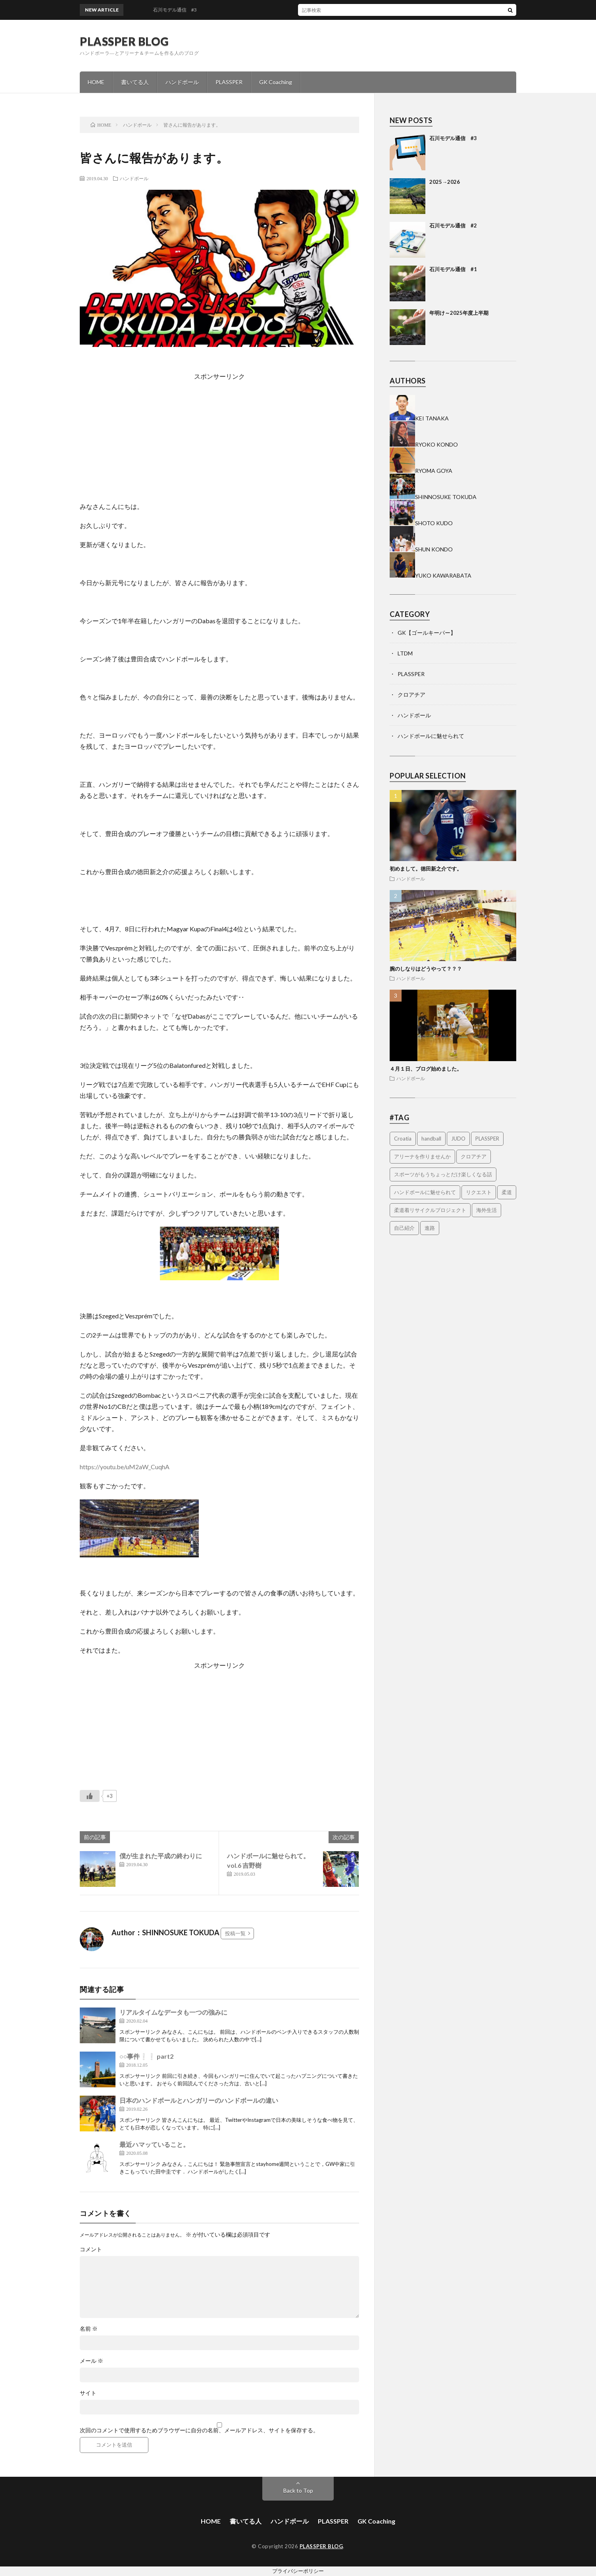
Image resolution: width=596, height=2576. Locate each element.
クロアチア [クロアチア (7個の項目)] (473, 1156)
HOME (96, 82)
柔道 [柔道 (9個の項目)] (507, 1192)
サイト (88, 2393)
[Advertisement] (318, 437)
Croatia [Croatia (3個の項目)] (402, 1138)
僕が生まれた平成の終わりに (160, 1855)
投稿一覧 (235, 1933)
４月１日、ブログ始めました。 (426, 1068)
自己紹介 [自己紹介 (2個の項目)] (404, 1228)
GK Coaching (275, 82)
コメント (91, 2249)
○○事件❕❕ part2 (146, 2056)
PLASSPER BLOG (124, 41)
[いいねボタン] (90, 1796)
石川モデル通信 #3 (453, 138)
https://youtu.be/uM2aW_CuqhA (124, 1466)
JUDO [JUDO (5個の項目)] (458, 1138)
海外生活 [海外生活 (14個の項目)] (486, 1210)
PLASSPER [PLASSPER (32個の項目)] (487, 1138)
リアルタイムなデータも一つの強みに (173, 2012)
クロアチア (411, 694)
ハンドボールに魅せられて (431, 735)
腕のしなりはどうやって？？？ (426, 968)
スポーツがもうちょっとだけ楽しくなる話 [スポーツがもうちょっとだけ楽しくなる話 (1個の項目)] (443, 1174)
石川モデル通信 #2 (453, 225)
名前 (89, 2328)
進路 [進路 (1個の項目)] (430, 1228)
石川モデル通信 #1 (453, 269)
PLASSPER (228, 82)
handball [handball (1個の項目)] (431, 1138)
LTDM (405, 653)
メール (91, 2361)
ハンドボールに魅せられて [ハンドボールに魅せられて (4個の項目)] (425, 1192)
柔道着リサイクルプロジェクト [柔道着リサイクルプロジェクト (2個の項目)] (430, 1210)
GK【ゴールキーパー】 (427, 632)
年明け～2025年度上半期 (458, 313)
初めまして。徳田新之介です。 (426, 868)
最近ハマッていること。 (154, 2144)
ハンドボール (182, 82)
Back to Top (298, 2490)
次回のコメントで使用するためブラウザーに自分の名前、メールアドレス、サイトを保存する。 (199, 2430)
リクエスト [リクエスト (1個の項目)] (479, 1192)
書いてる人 (135, 82)
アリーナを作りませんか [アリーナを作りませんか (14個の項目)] (422, 1156)
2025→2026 (444, 182)
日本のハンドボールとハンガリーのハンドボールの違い (198, 2100)
